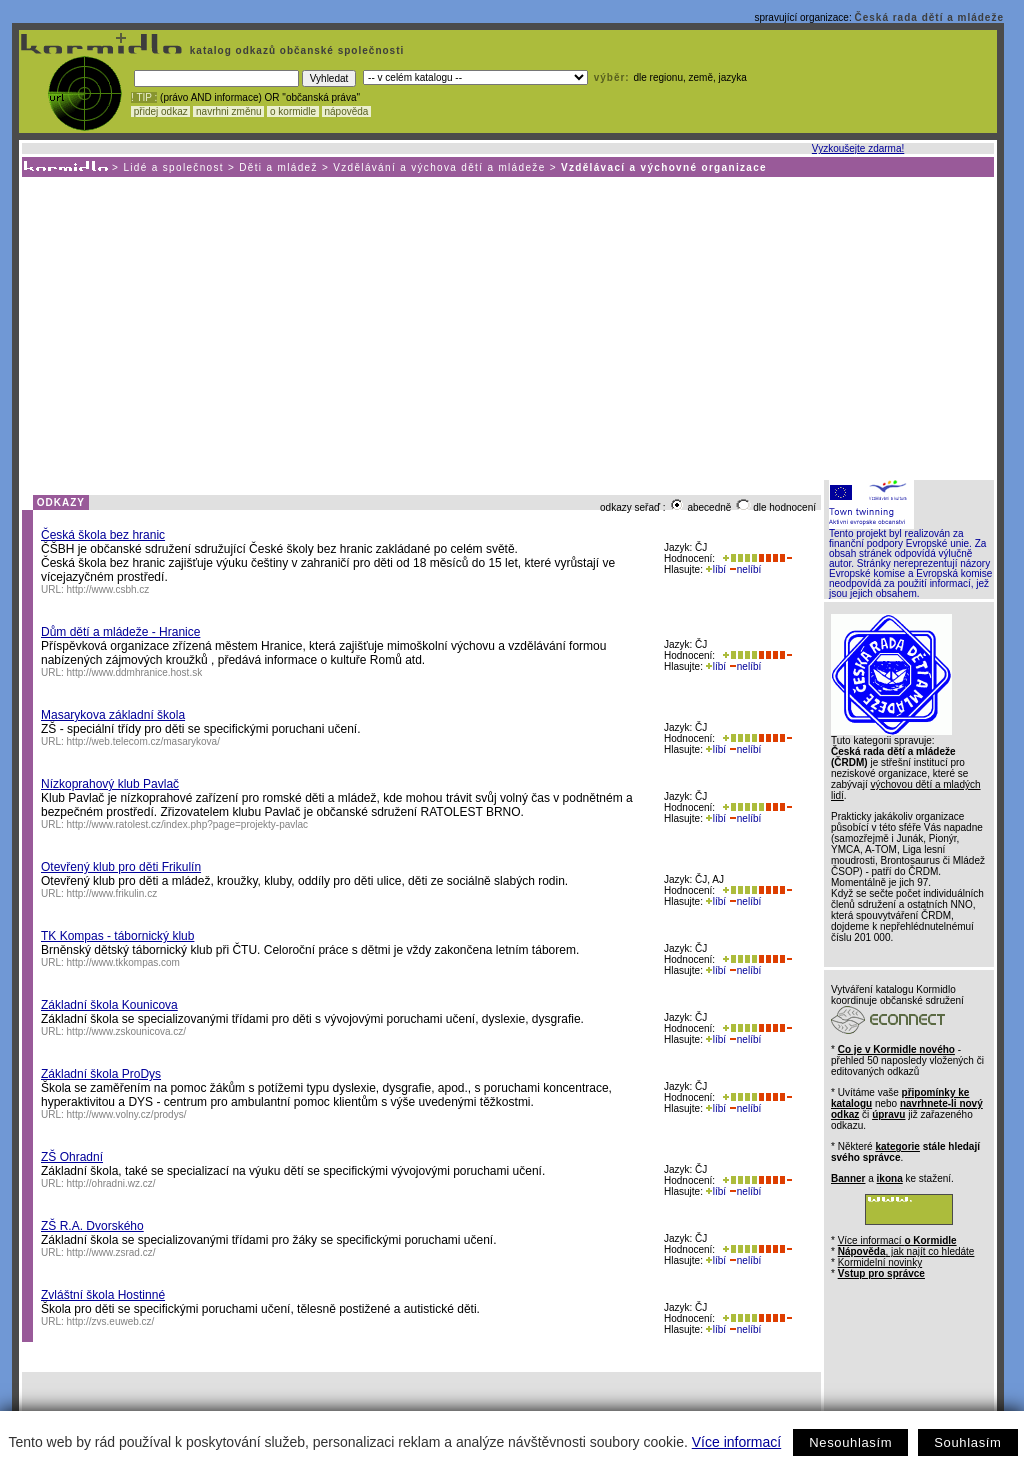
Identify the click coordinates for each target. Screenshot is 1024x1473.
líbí (716, 569)
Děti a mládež (278, 167)
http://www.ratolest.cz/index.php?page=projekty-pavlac (188, 824)
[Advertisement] (506, 327)
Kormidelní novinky (880, 1262)
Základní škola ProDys (101, 1074)
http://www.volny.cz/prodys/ (127, 1114)
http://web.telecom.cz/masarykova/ (143, 741)
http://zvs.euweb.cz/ (111, 1321)
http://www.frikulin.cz (112, 893)
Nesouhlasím (850, 1442)
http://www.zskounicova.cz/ (127, 1031)
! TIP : (144, 97)
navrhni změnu (228, 111)
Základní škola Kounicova (109, 1005)
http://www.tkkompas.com (123, 962)
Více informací (736, 1442)
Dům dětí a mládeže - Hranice (120, 632)
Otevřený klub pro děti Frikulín (121, 867)
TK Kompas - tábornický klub (117, 936)
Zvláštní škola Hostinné (103, 1295)
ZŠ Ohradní (72, 1157)
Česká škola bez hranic (103, 535)
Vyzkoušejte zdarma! (858, 148)
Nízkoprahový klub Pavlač (110, 784)
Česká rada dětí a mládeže (929, 17)
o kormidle (293, 111)
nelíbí (745, 569)
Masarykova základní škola (113, 715)
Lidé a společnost (173, 167)
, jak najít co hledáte (906, 1251)
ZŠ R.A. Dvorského (92, 1226)
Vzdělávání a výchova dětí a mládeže (439, 167)
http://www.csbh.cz (108, 589)
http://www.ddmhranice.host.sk (135, 672)
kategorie (897, 1146)
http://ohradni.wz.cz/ (111, 1183)
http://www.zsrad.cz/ (111, 1252)
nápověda (347, 111)
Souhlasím (967, 1442)
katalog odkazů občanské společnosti (295, 50)
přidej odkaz (160, 111)
